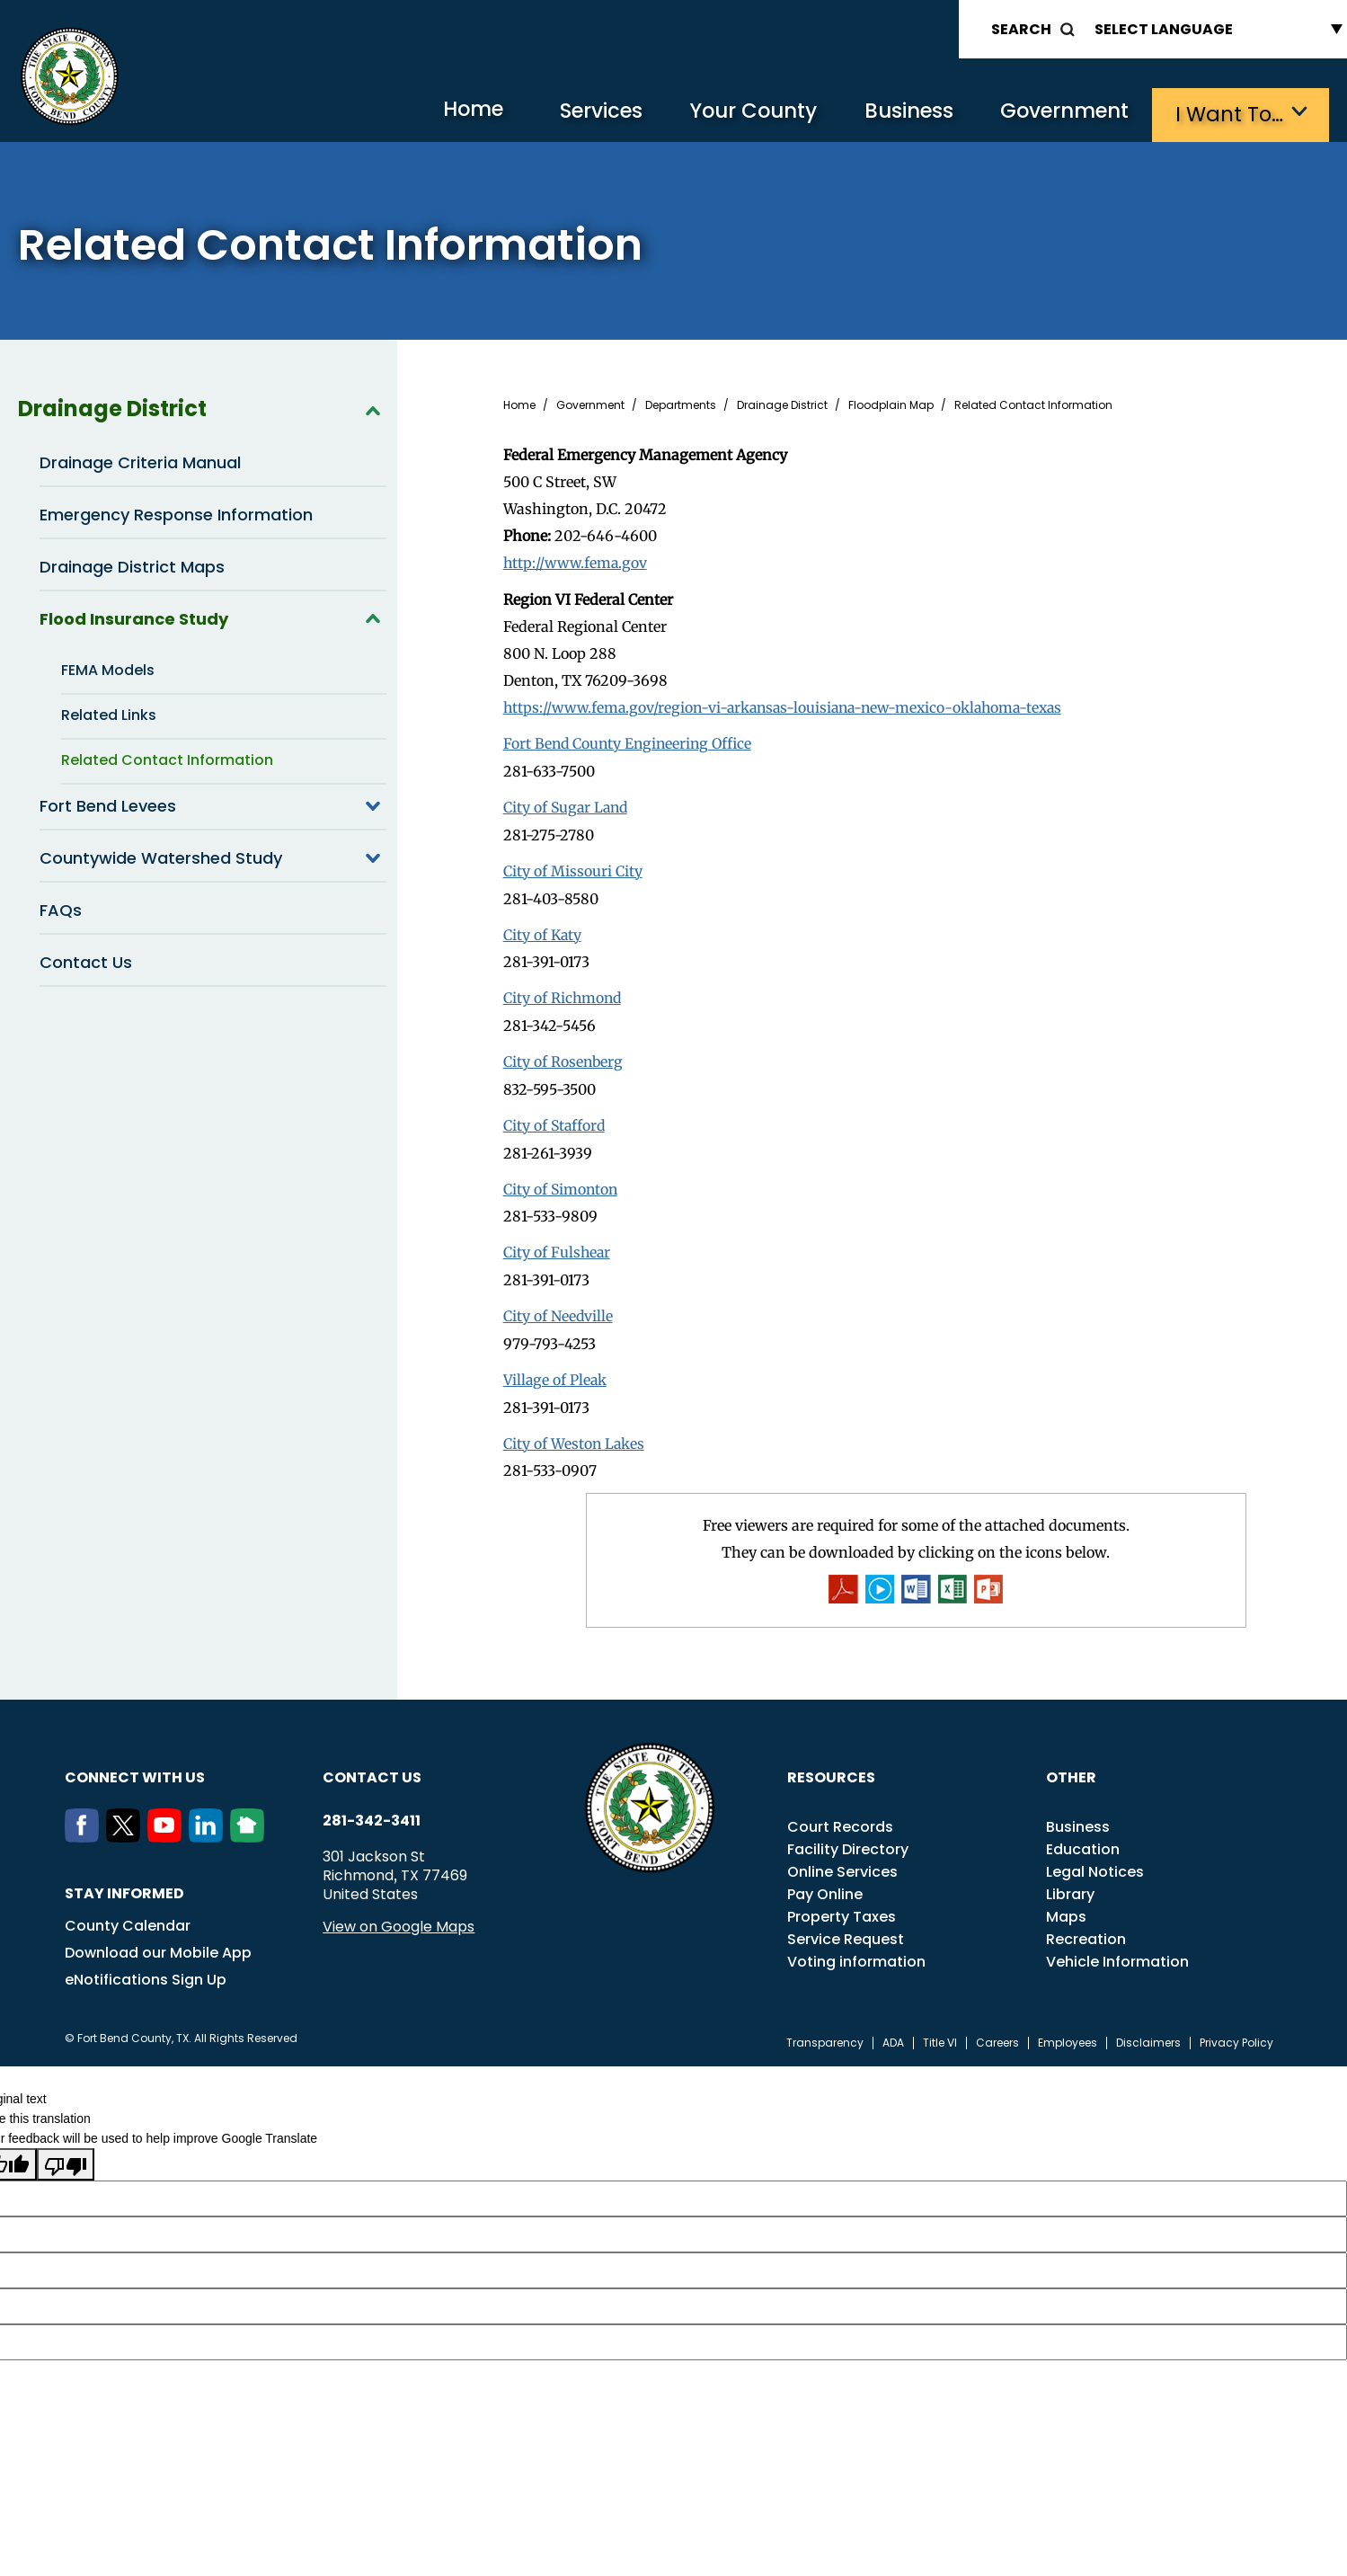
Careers (997, 2033)
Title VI (940, 2033)
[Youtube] (168, 1827)
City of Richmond (563, 992)
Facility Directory (847, 1839)
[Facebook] (85, 1827)
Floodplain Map (891, 403)
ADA (893, 2033)
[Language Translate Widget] (1214, 29)
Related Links (108, 713)
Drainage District (202, 407)
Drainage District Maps (132, 565)
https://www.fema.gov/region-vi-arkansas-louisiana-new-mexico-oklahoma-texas (791, 705)
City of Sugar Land (567, 804)
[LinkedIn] (209, 1827)
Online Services (842, 1862)
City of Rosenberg (564, 1055)
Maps (1066, 1906)
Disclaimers (1148, 2033)
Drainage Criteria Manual (140, 460)
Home (443, 112)
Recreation (1086, 1929)
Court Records (840, 1817)
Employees (1067, 2033)
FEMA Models (108, 668)
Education (1083, 1839)
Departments (680, 403)
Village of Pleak (556, 1370)
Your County (736, 113)
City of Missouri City (572, 866)
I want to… (1229, 113)
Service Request (845, 1929)
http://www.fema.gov (577, 561)
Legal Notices (1095, 1862)
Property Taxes (841, 1906)
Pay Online (825, 1884)
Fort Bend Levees (213, 803)
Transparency (825, 2033)
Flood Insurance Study (213, 616)
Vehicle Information (1117, 1951)
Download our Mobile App (158, 1942)
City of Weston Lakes (574, 1433)
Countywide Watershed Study (213, 855)
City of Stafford (555, 1118)
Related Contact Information (167, 758)
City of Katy (543, 929)
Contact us (372, 1767)
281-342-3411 (372, 1811)
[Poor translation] (65, 2153)
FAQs (61, 908)
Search (1021, 29)
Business (897, 113)
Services (578, 113)
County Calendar (128, 1915)
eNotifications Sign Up (145, 1969)
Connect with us (135, 1767)
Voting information (856, 1951)
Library (1070, 1884)
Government (1060, 113)
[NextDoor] (250, 1827)
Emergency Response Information (176, 513)
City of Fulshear (557, 1244)
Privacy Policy (1236, 2033)
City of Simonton (561, 1181)
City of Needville (558, 1307)
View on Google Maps (398, 1916)
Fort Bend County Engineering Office (630, 741)
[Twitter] (126, 1827)
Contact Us (86, 960)
